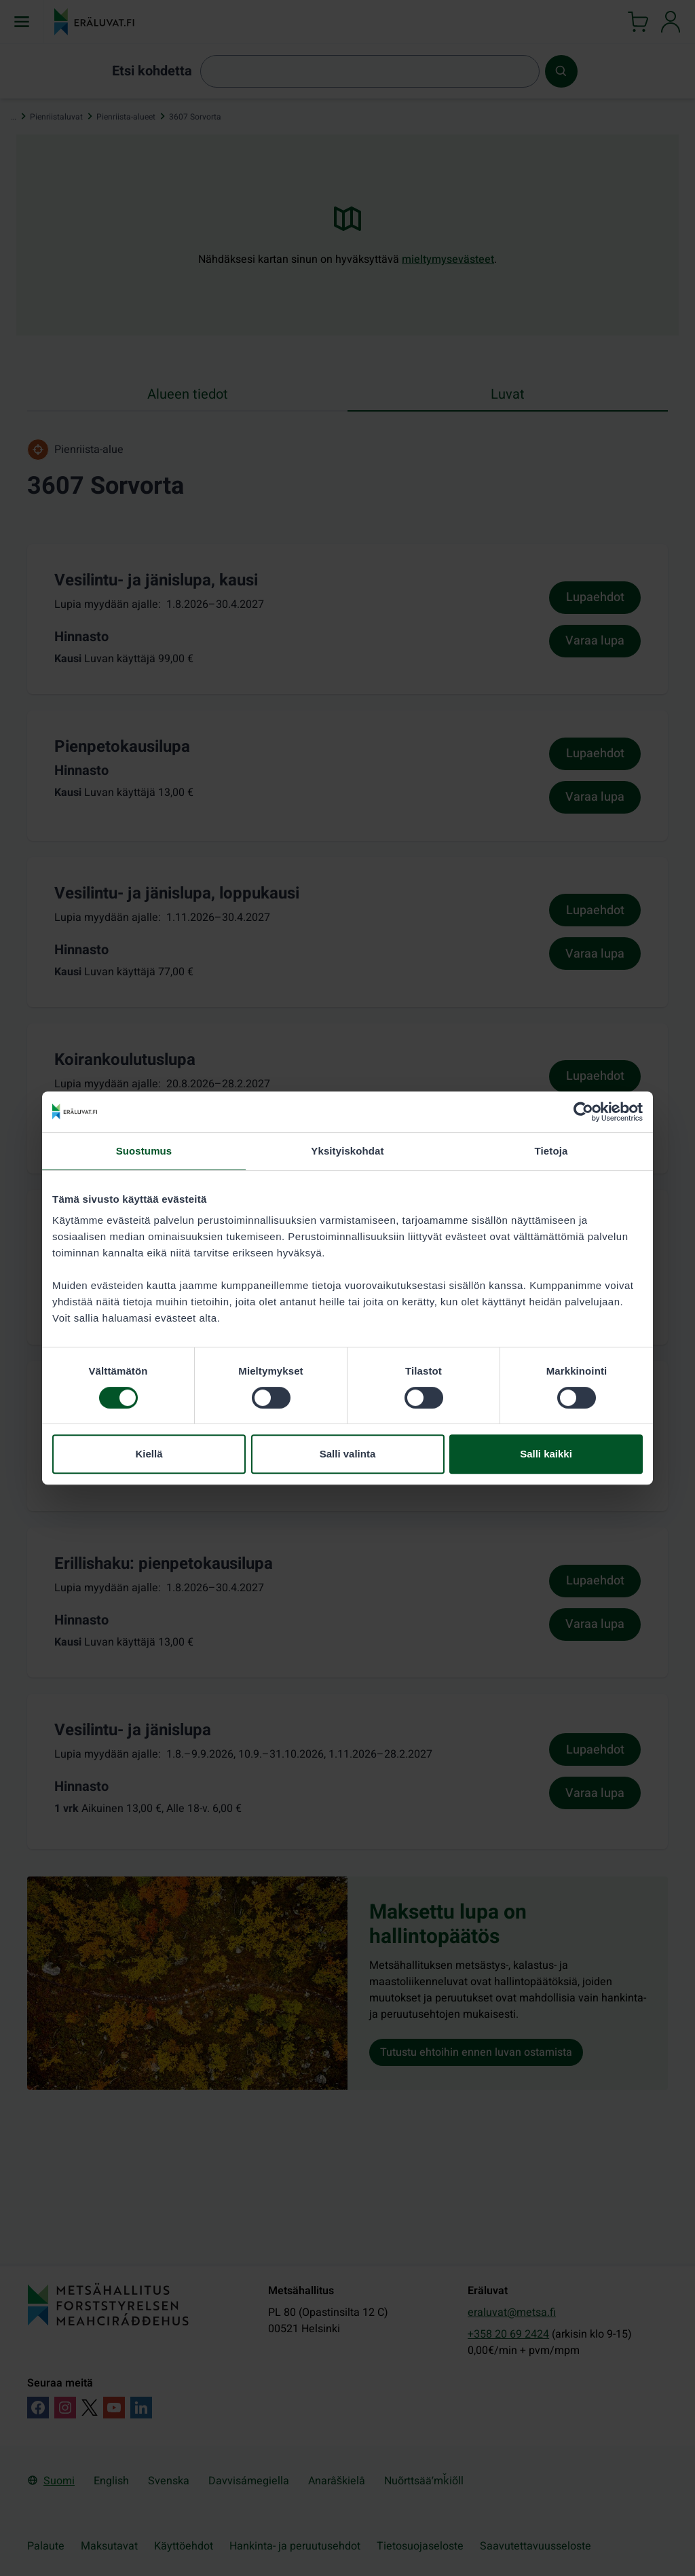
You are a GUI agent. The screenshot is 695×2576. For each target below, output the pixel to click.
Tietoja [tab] (551, 1151)
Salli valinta (348, 1453)
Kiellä (148, 1453)
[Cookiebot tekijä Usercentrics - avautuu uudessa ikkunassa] (583, 1112)
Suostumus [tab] (144, 1151)
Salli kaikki (546, 1453)
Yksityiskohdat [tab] (347, 1151)
